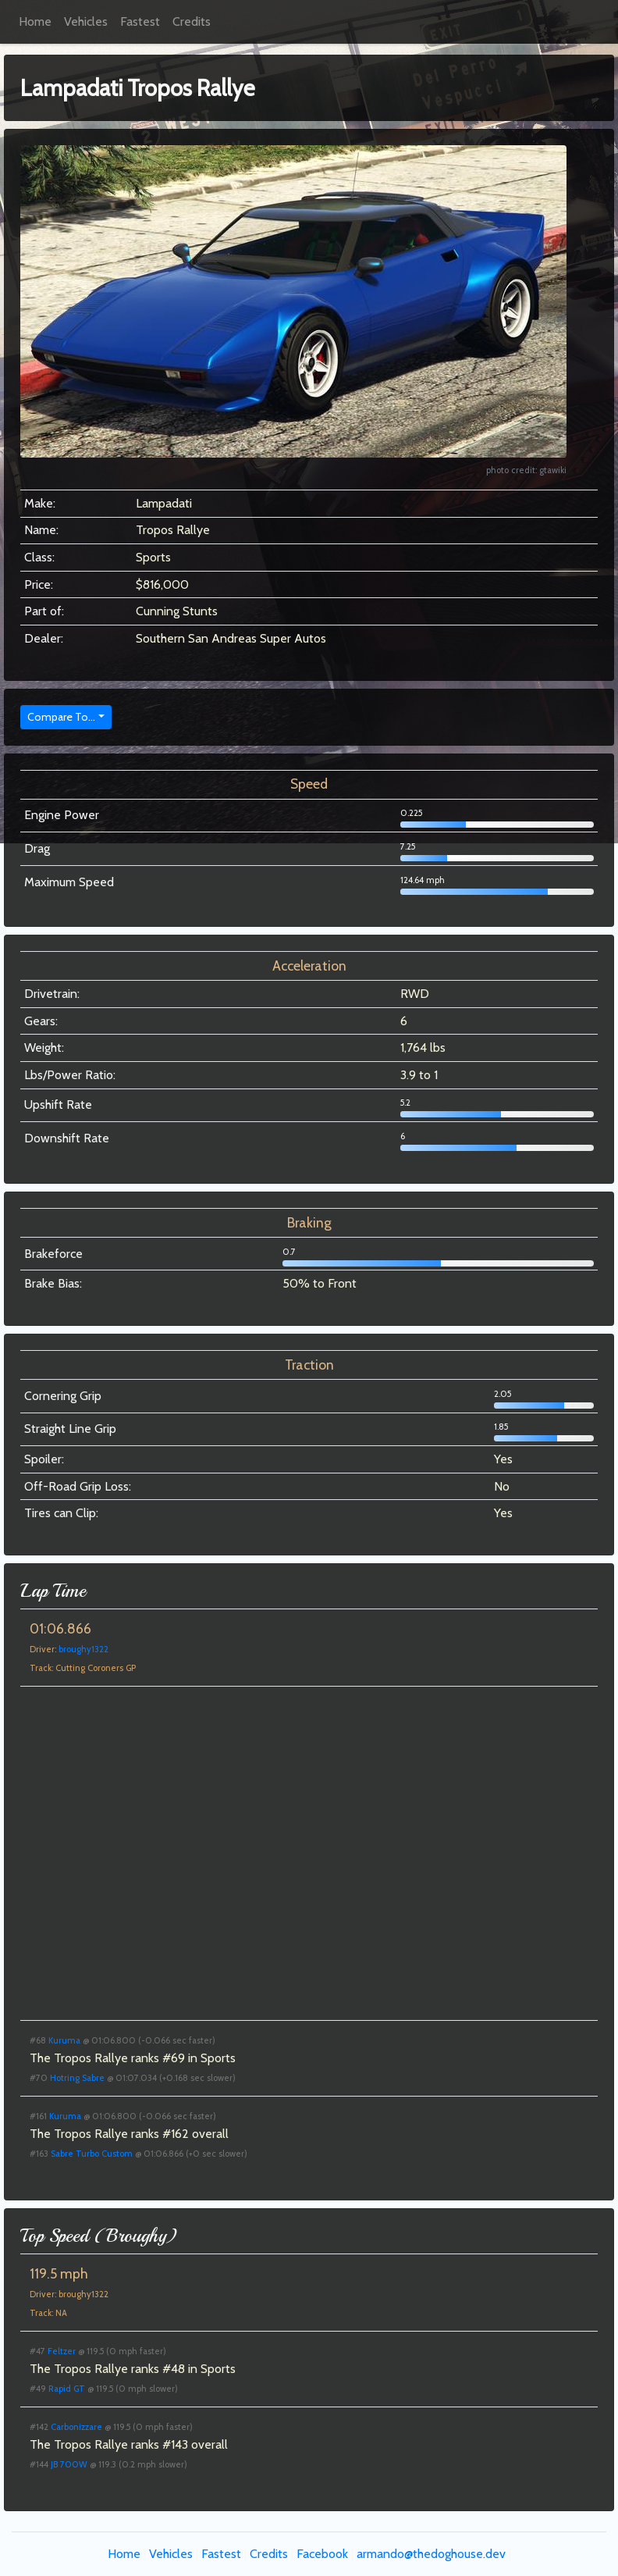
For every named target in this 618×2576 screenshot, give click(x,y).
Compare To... (61, 717)
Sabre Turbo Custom (92, 2153)
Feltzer (62, 2351)
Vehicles (86, 21)
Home (35, 21)
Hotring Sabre (77, 2077)
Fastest (140, 21)
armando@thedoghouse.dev (431, 2553)
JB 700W (69, 2464)
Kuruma (64, 2040)
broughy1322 (83, 1649)
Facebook (322, 2553)
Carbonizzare (76, 2426)
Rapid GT (66, 2388)
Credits (191, 21)
